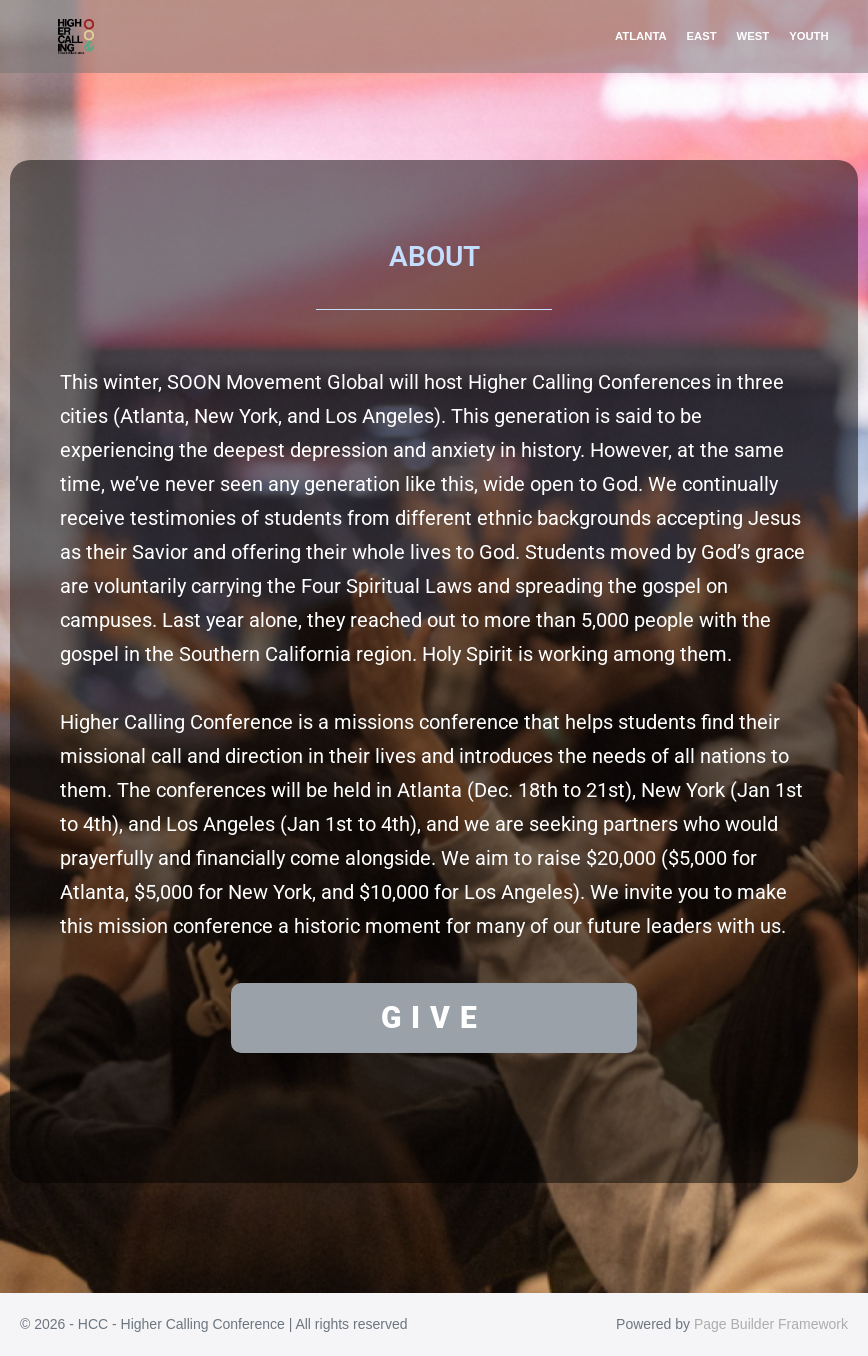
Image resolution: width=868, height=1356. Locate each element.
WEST (753, 36)
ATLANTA (641, 36)
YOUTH (808, 36)
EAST (702, 36)
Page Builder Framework (771, 1324)
